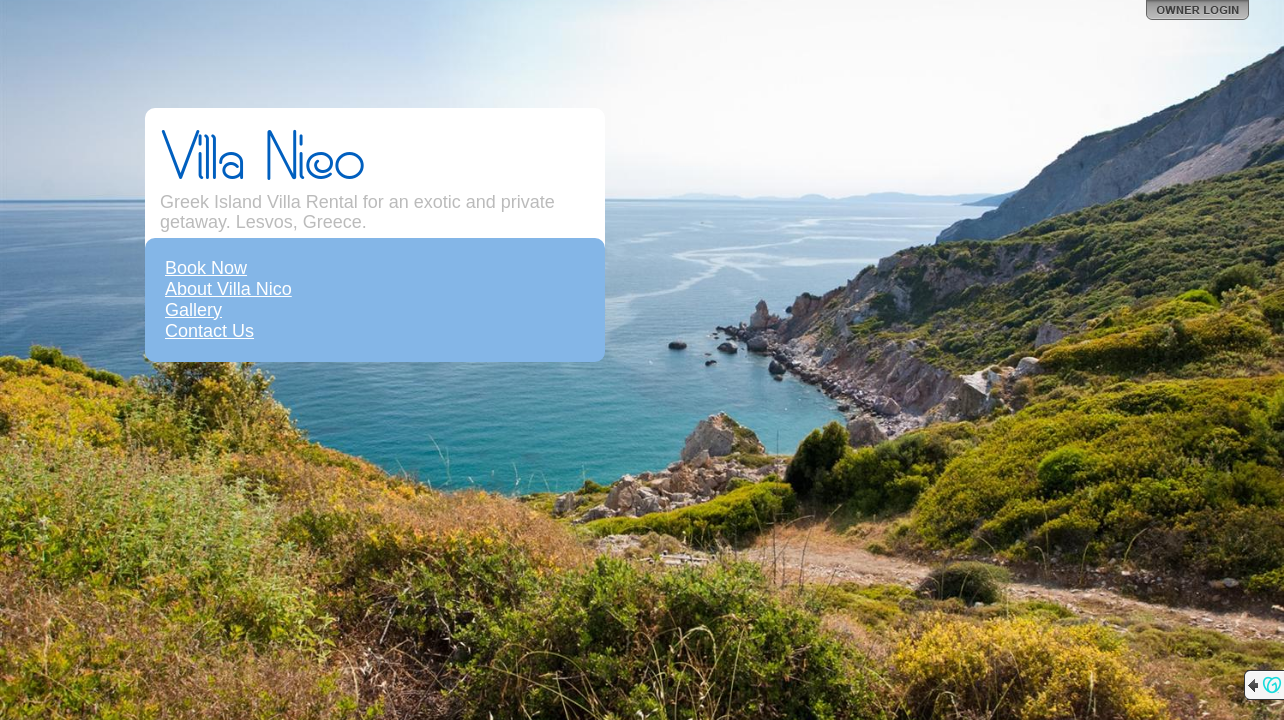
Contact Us (209, 331)
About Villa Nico (228, 289)
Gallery (193, 310)
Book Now (206, 268)
